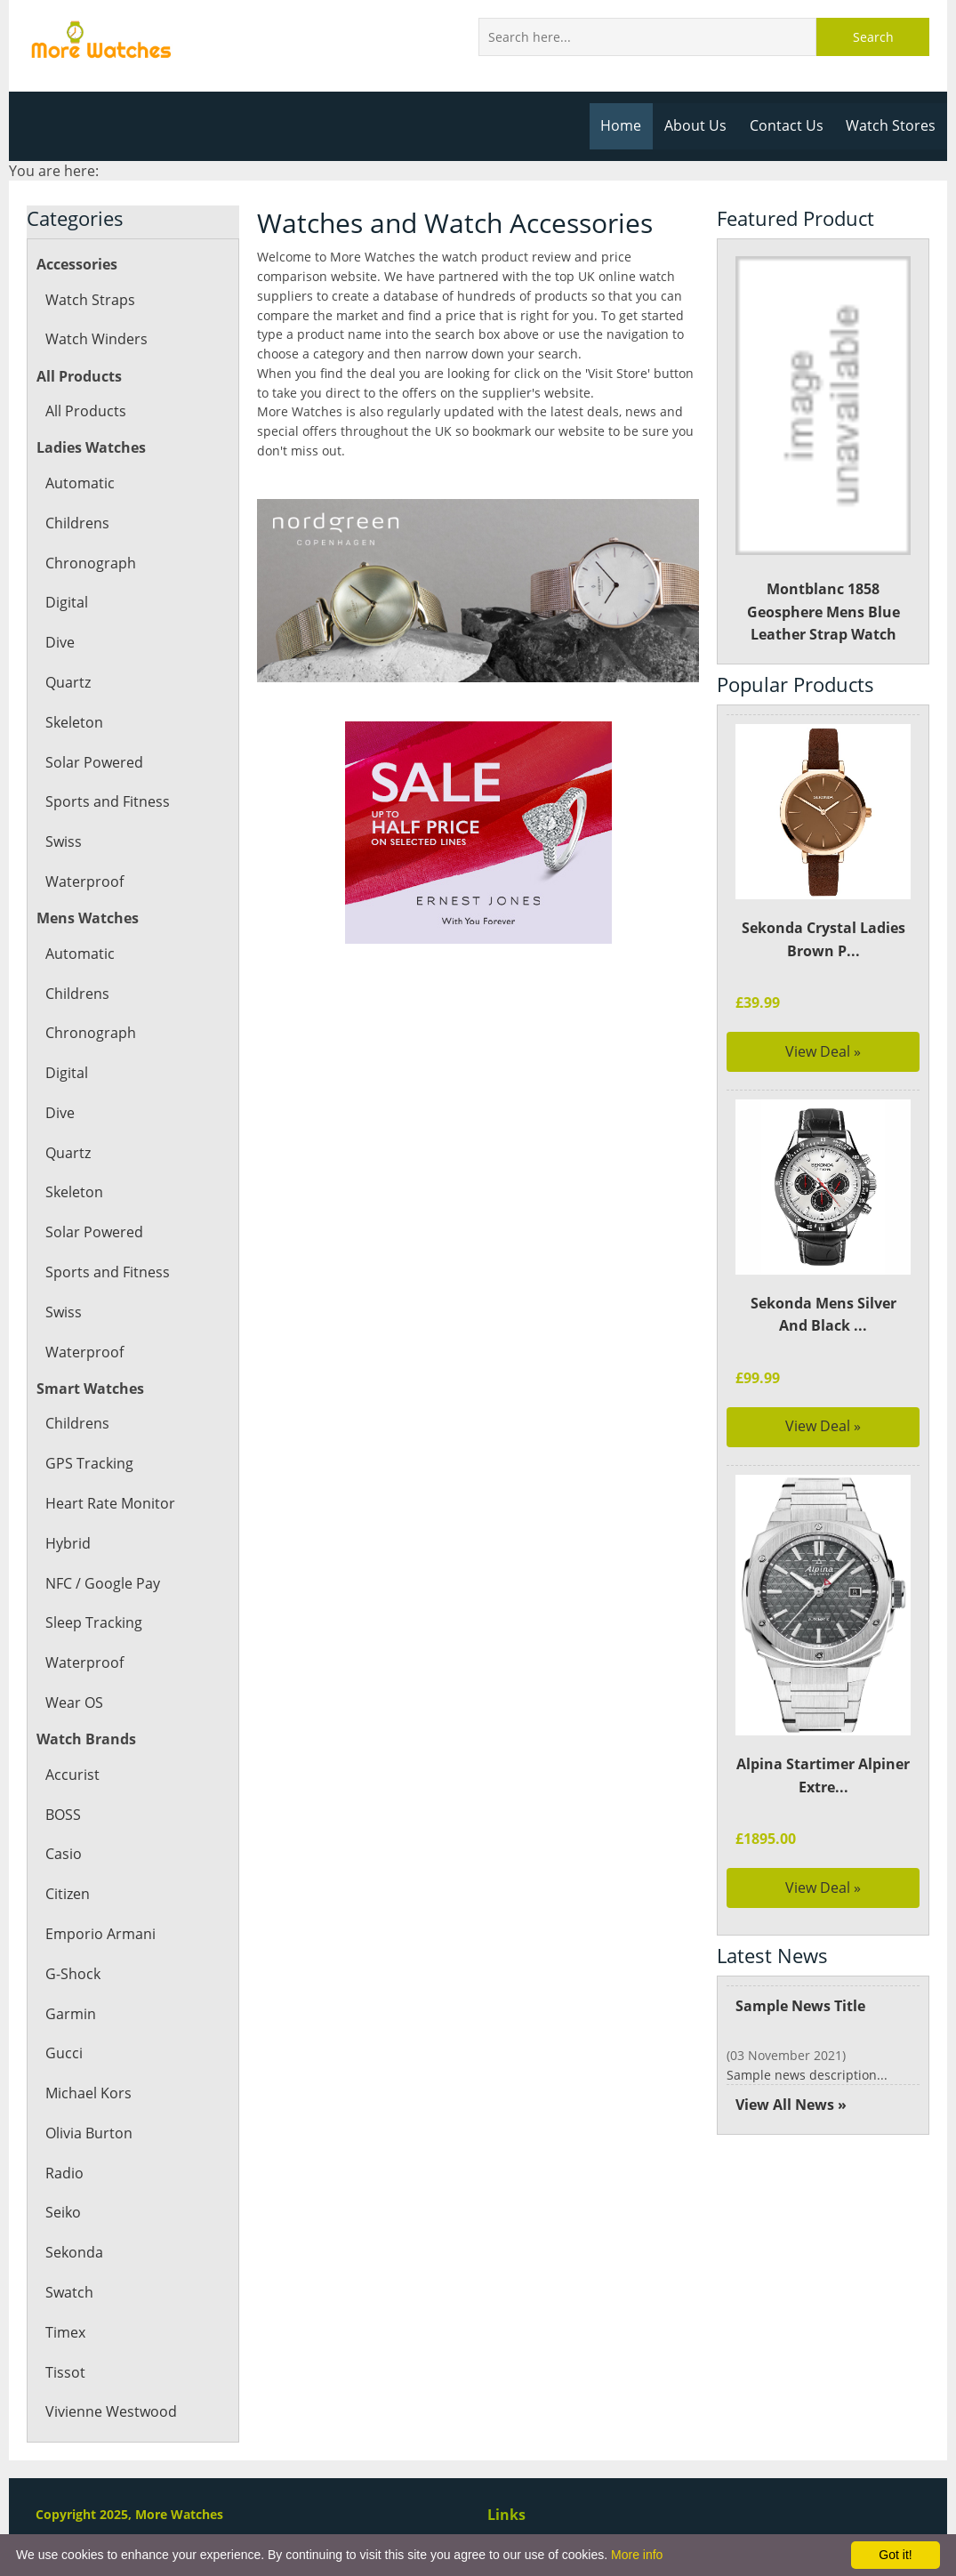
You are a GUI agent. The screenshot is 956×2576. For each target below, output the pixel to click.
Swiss (63, 841)
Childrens (76, 523)
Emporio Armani (99, 1934)
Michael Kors (88, 2093)
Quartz (68, 682)
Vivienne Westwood (110, 2411)
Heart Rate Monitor (109, 1503)
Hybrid (67, 1543)
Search (873, 36)
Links (506, 2514)
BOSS (63, 1814)
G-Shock (72, 1974)
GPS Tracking (88, 1463)
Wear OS (74, 1702)
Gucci (63, 2053)
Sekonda (73, 2252)
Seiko (63, 2212)
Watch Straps (89, 300)
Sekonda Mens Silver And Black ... (823, 1314)
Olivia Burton (88, 2133)
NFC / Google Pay (102, 1583)
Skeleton (73, 722)
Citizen (67, 1894)
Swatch (68, 2292)
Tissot (64, 2372)
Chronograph (89, 563)
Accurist (71, 1774)
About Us (700, 125)
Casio (63, 1854)
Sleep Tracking (93, 1622)
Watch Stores (892, 125)
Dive (60, 642)
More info (637, 2555)
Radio (64, 2173)
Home (627, 125)
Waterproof (83, 881)
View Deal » (823, 1051)
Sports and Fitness (106, 801)
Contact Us (789, 125)
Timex (65, 2332)
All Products (85, 411)
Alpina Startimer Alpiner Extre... (823, 1775)
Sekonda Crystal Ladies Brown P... (823, 939)
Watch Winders (95, 339)
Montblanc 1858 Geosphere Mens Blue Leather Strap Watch (823, 450)
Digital (66, 602)
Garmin (70, 2014)
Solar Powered (93, 762)
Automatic (79, 483)
